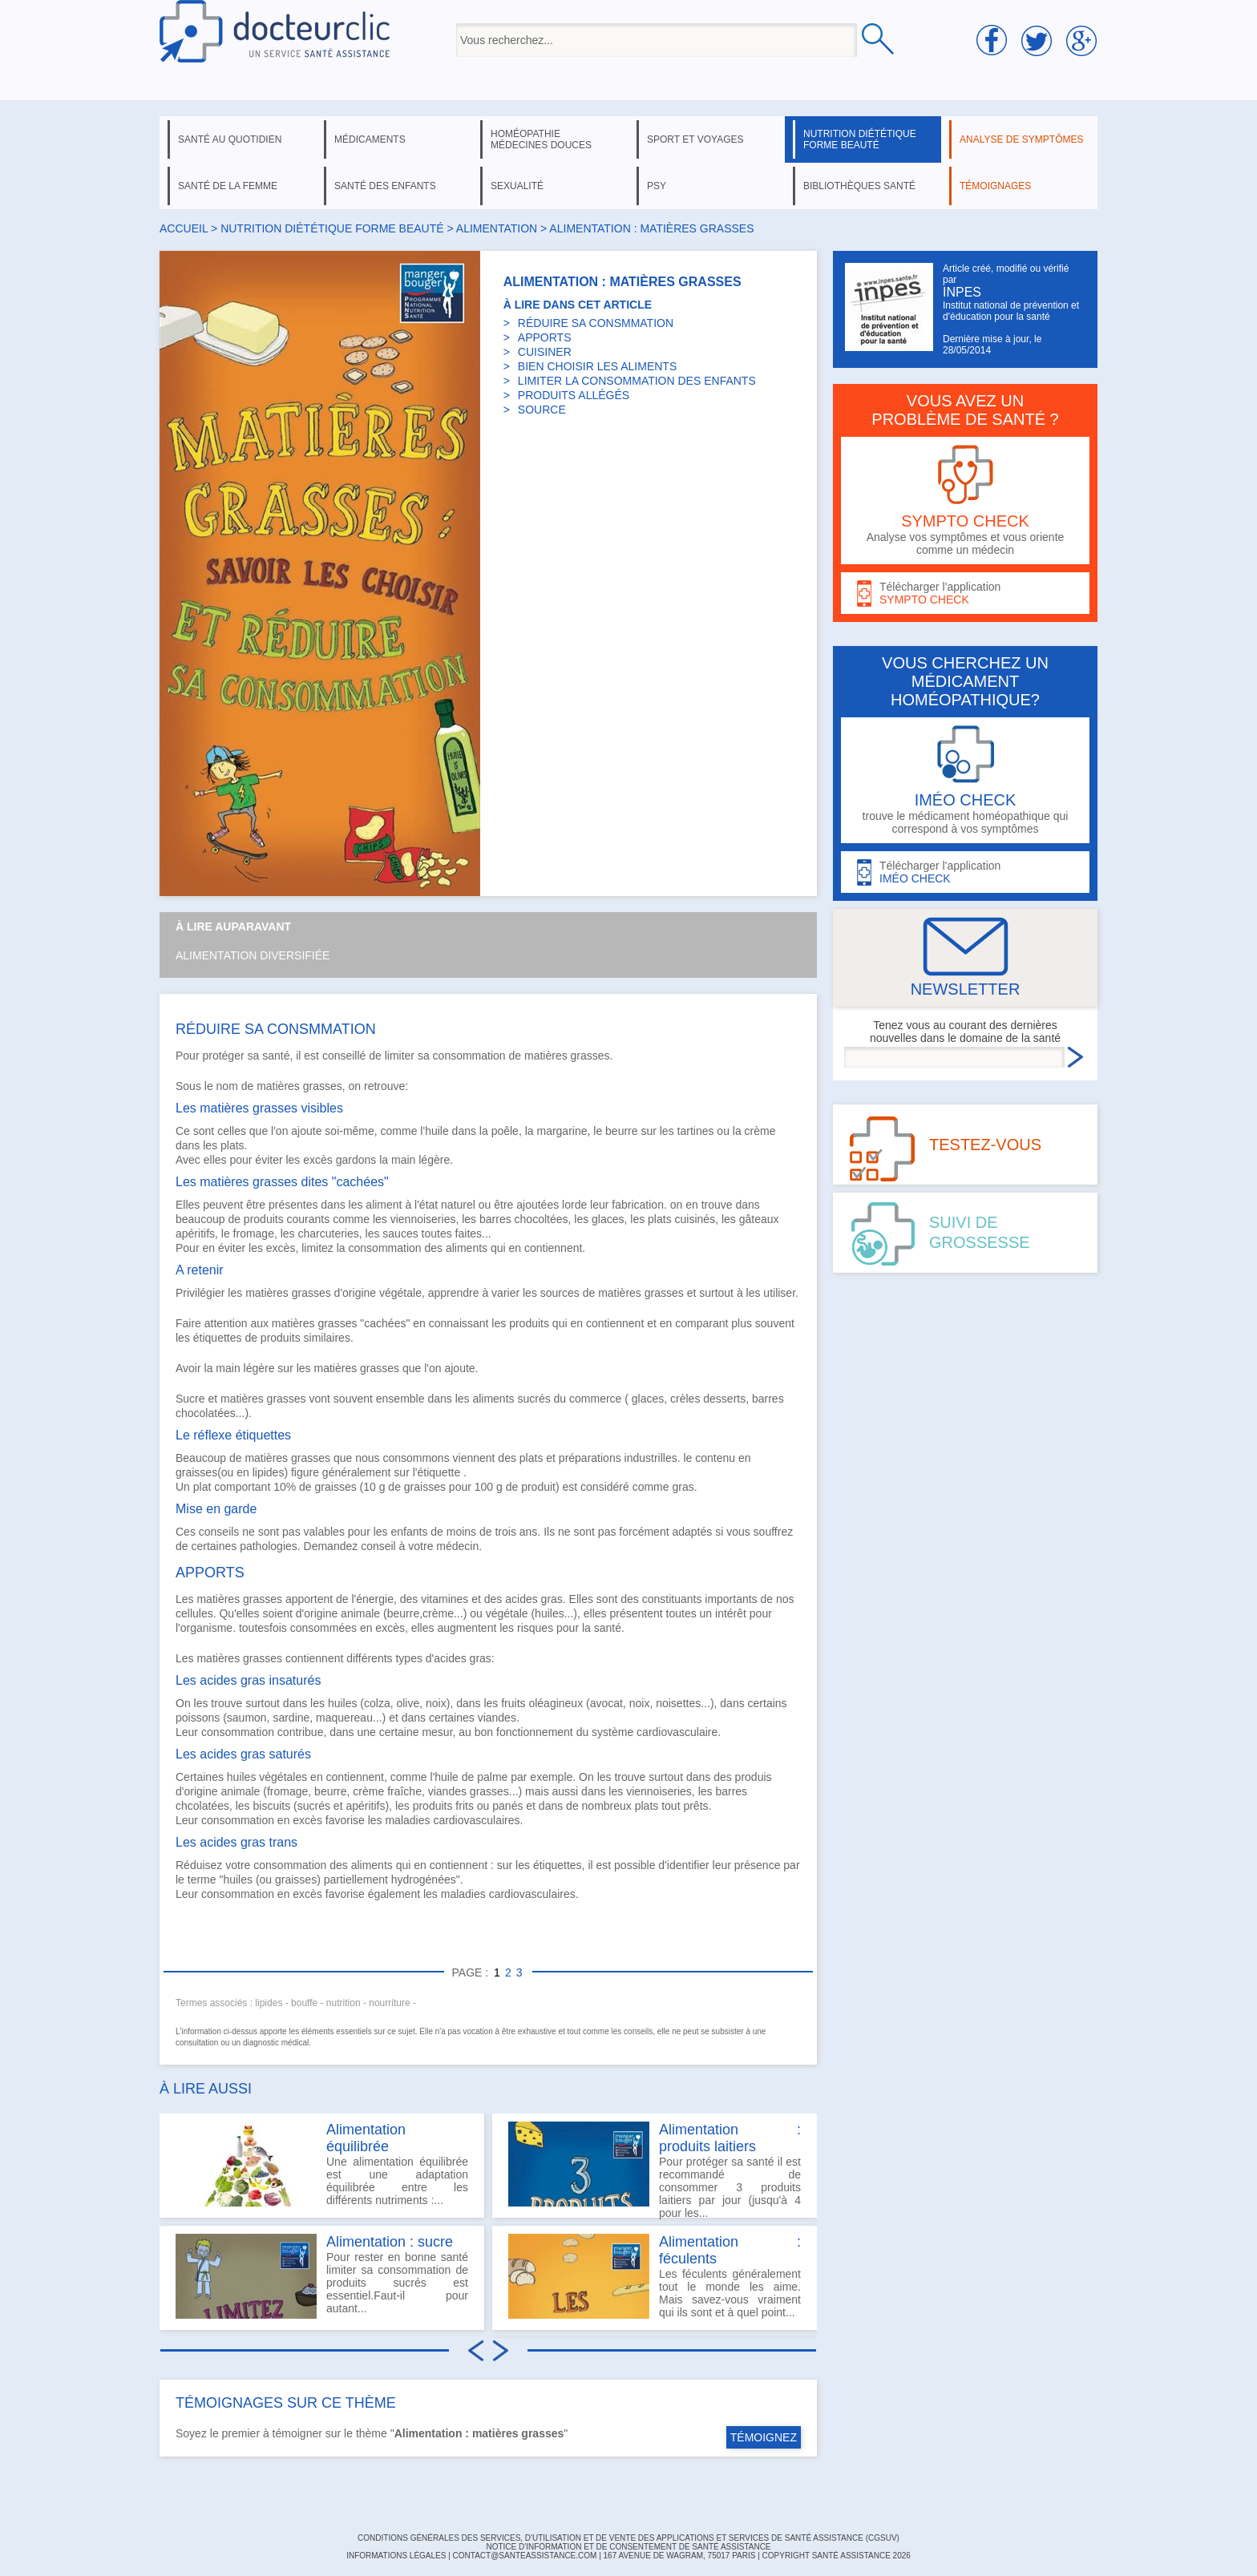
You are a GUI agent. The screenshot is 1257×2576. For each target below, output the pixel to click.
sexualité (517, 186)
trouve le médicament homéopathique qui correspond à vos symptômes (965, 780)
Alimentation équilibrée (366, 2138)
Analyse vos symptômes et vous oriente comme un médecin (965, 500)
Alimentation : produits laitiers (730, 2138)
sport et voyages (695, 139)
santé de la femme (227, 186)
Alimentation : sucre (389, 2242)
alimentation (496, 228)
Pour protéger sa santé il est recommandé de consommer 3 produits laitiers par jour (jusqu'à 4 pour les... (654, 2170)
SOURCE (542, 409)
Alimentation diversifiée (252, 955)
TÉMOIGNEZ (763, 2437)
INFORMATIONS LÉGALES (396, 2555)
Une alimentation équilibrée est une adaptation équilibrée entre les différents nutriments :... (322, 2164)
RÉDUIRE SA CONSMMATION (595, 323)
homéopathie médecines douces (541, 139)
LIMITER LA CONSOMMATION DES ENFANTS (637, 380)
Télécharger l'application (965, 593)
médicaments (370, 139)
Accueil (184, 228)
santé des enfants (385, 186)
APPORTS (545, 337)
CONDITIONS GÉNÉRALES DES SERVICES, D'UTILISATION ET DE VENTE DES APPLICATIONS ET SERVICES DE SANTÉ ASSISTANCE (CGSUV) (628, 2538)
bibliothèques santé (859, 186)
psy (656, 186)
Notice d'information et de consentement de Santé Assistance (628, 2546)
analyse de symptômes (1021, 139)
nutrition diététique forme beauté (859, 139)
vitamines (444, 1599)
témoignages (995, 186)
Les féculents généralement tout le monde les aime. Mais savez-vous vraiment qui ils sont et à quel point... (654, 2276)
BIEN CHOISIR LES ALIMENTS (597, 366)
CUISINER (545, 351)
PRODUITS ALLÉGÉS (573, 395)
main (403, 1159)
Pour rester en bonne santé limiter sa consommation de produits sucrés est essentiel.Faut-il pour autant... (322, 2276)
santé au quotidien (229, 139)
